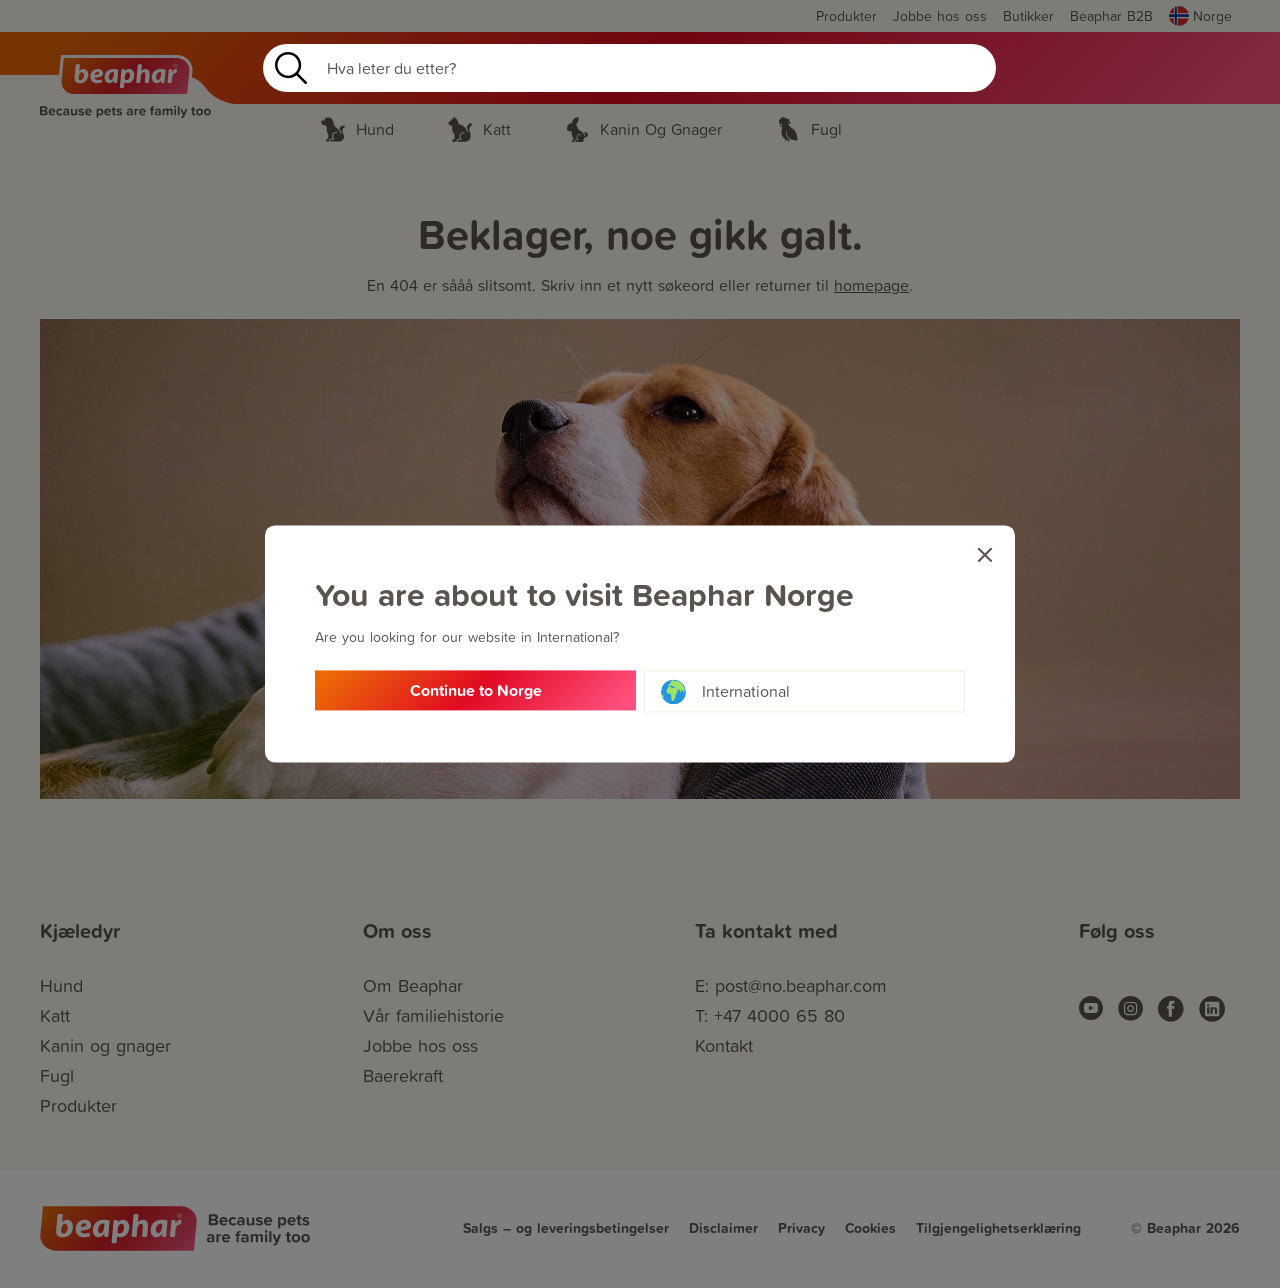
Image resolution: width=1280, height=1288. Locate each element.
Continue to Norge (476, 691)
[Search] (629, 68)
